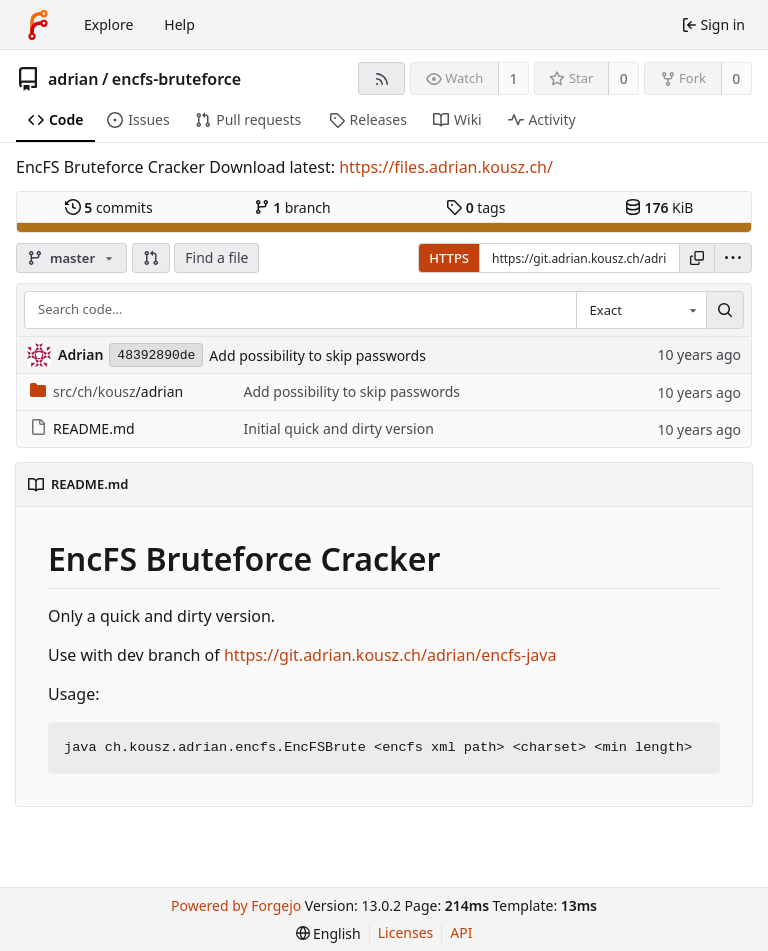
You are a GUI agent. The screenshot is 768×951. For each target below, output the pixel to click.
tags (475, 207)
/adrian (106, 391)
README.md (82, 428)
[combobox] (641, 310)
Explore (108, 24)
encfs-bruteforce (176, 79)
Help (179, 24)
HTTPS (449, 258)
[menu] (733, 258)
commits (109, 207)
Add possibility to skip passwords (317, 355)
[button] (151, 258)
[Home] (38, 25)
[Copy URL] (697, 258)
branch (292, 207)
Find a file (216, 257)
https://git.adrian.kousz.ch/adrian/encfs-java (390, 655)
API (461, 932)
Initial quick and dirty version (338, 428)
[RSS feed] (381, 78)
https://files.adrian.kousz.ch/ (446, 167)
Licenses (406, 932)
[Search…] (725, 310)
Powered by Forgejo (236, 905)
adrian (73, 79)
